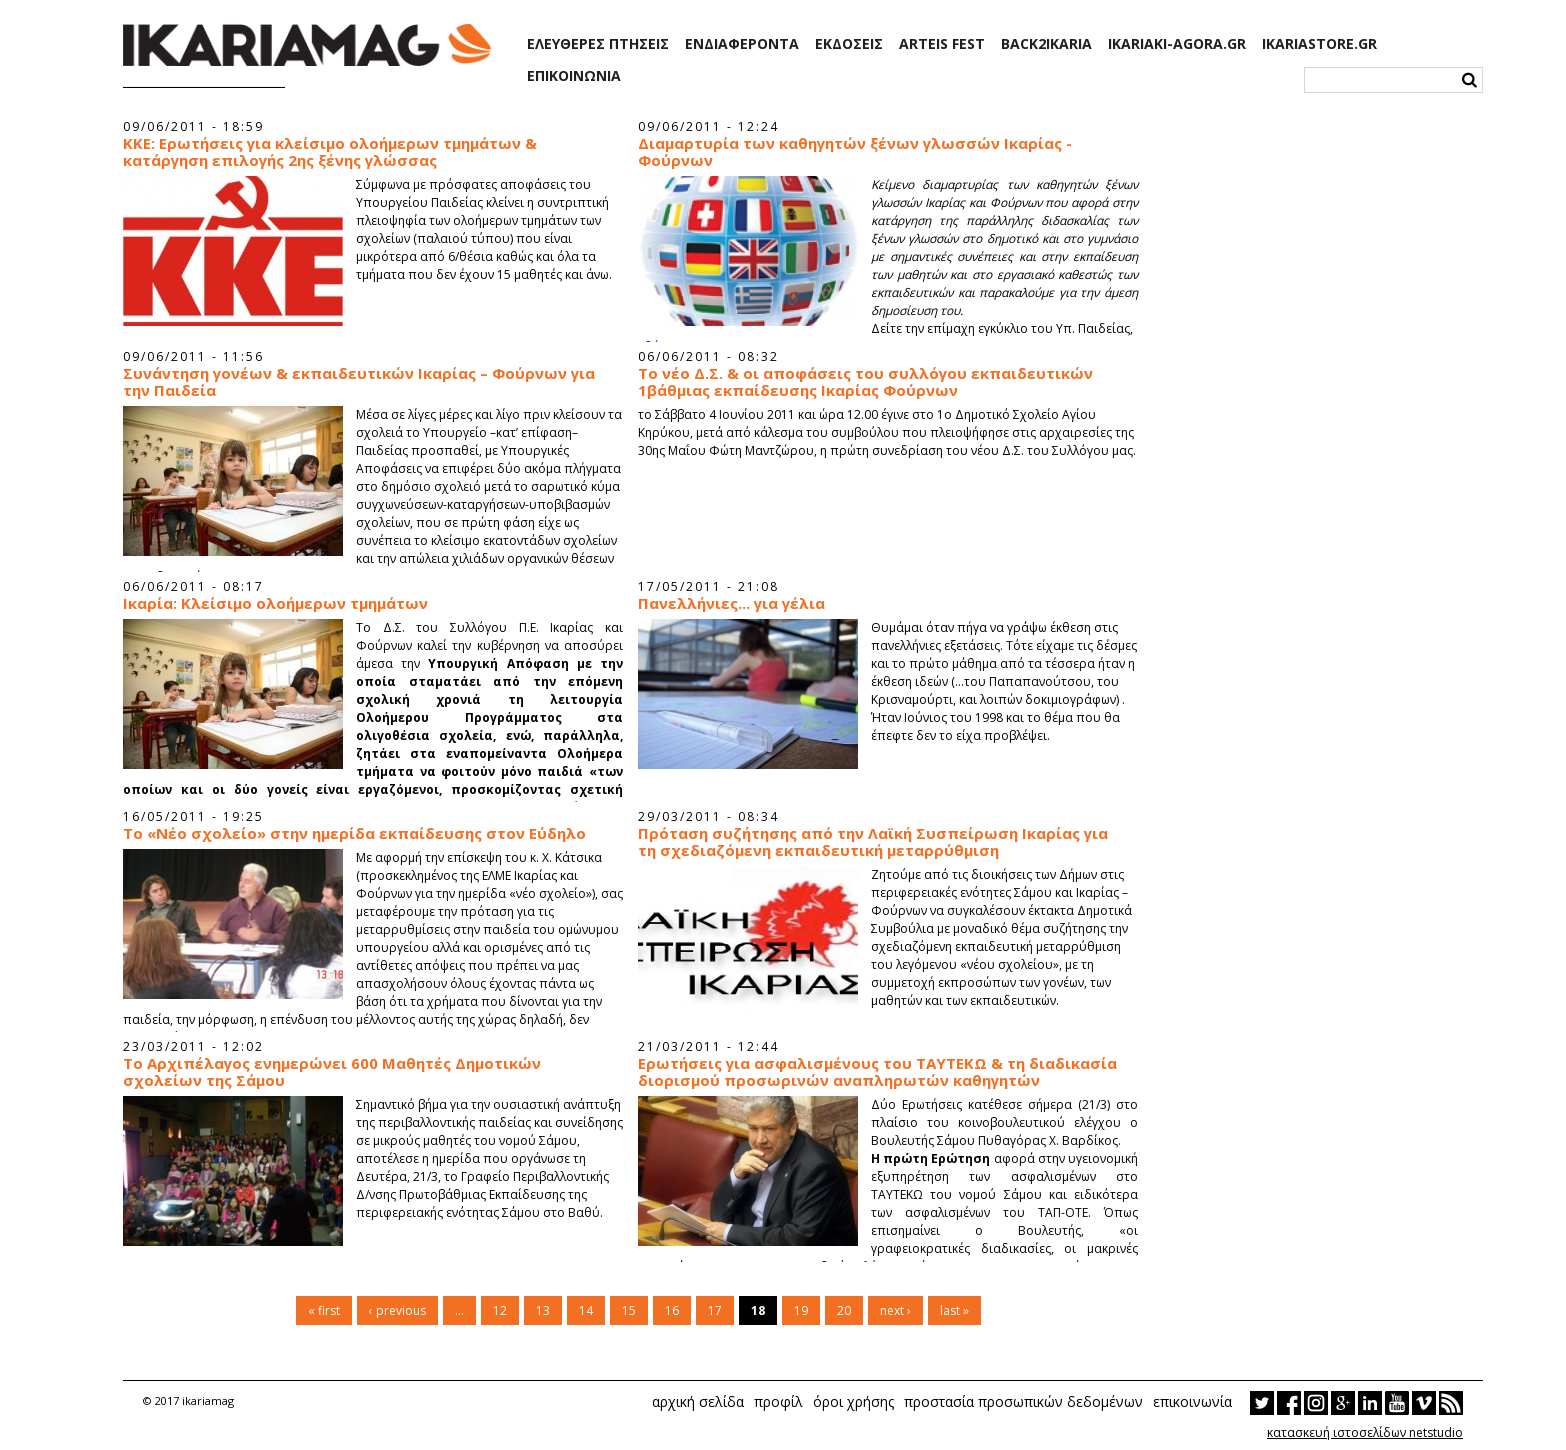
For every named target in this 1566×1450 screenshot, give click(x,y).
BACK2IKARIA (1046, 44)
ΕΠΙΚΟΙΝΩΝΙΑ (574, 76)
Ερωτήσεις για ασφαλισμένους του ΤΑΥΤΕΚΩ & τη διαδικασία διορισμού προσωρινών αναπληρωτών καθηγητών (877, 1072)
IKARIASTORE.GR (1319, 44)
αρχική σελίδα (698, 1401)
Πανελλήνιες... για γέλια (731, 603)
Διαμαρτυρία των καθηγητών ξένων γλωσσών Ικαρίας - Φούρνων (855, 152)
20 (844, 1310)
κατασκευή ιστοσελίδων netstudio (1365, 1432)
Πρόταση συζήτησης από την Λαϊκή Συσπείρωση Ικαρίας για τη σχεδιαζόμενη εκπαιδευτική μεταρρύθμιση (873, 842)
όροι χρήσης (853, 1401)
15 (629, 1310)
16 (672, 1310)
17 (715, 1310)
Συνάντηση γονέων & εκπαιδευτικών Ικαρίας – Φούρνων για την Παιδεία (359, 382)
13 (543, 1310)
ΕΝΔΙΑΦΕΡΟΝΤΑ (742, 44)
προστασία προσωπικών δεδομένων (1023, 1401)
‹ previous (397, 1310)
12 (500, 1310)
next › (895, 1310)
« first (324, 1310)
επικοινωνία (1192, 1401)
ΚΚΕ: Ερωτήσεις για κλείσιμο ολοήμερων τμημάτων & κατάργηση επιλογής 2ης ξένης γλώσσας (330, 152)
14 (586, 1310)
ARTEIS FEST (942, 44)
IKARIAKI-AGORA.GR (1177, 44)
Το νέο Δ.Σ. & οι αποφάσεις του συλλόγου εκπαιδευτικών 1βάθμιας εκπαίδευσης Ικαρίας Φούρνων (865, 382)
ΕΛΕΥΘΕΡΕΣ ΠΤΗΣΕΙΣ (598, 44)
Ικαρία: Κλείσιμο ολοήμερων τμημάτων (275, 603)
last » (954, 1310)
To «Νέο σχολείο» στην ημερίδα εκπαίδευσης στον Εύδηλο (354, 833)
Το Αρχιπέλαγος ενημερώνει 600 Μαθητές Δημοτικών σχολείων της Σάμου (332, 1072)
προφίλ (778, 1401)
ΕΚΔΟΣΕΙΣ (849, 44)
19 (801, 1310)
